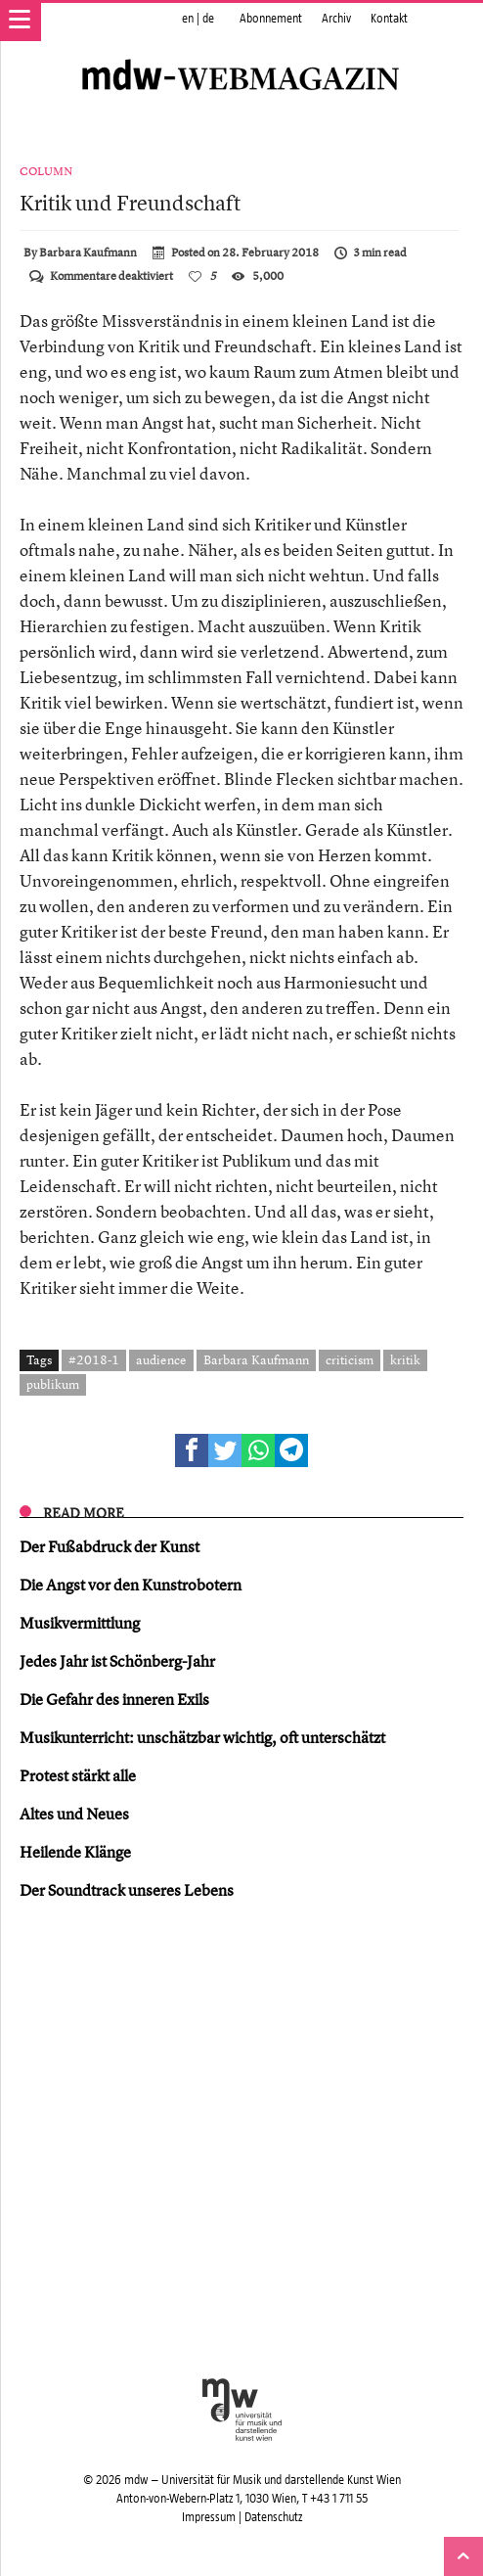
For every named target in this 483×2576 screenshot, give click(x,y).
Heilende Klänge (75, 1852)
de (208, 18)
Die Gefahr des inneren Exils (114, 1699)
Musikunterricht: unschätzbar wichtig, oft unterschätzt (202, 1737)
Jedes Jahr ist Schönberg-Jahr (117, 1661)
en (188, 18)
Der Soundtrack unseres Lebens (127, 1890)
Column (46, 171)
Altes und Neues (74, 1813)
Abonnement (271, 18)
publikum (52, 1384)
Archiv (336, 18)
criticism (349, 1359)
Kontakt (389, 18)
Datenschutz (273, 2517)
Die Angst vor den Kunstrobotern (131, 1584)
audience (161, 1359)
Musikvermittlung (80, 1622)
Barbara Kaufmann (88, 252)
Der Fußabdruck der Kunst (109, 1546)
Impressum (209, 2517)
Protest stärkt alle (78, 1775)
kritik (405, 1359)
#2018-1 (93, 1359)
